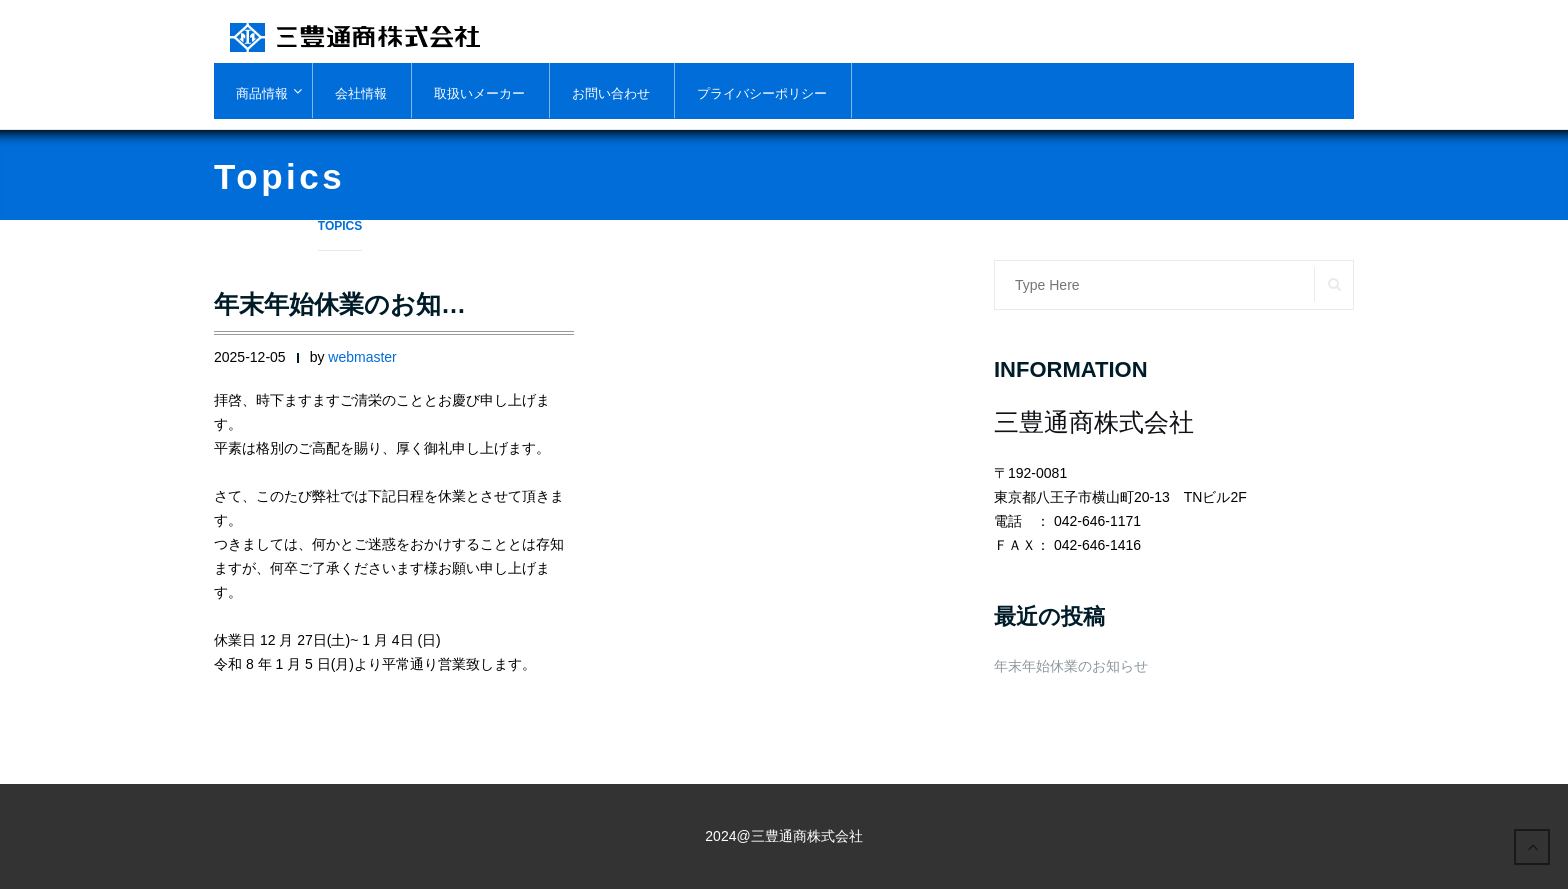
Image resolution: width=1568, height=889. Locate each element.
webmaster (362, 357)
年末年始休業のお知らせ (1071, 666)
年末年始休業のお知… (340, 304)
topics (340, 226)
